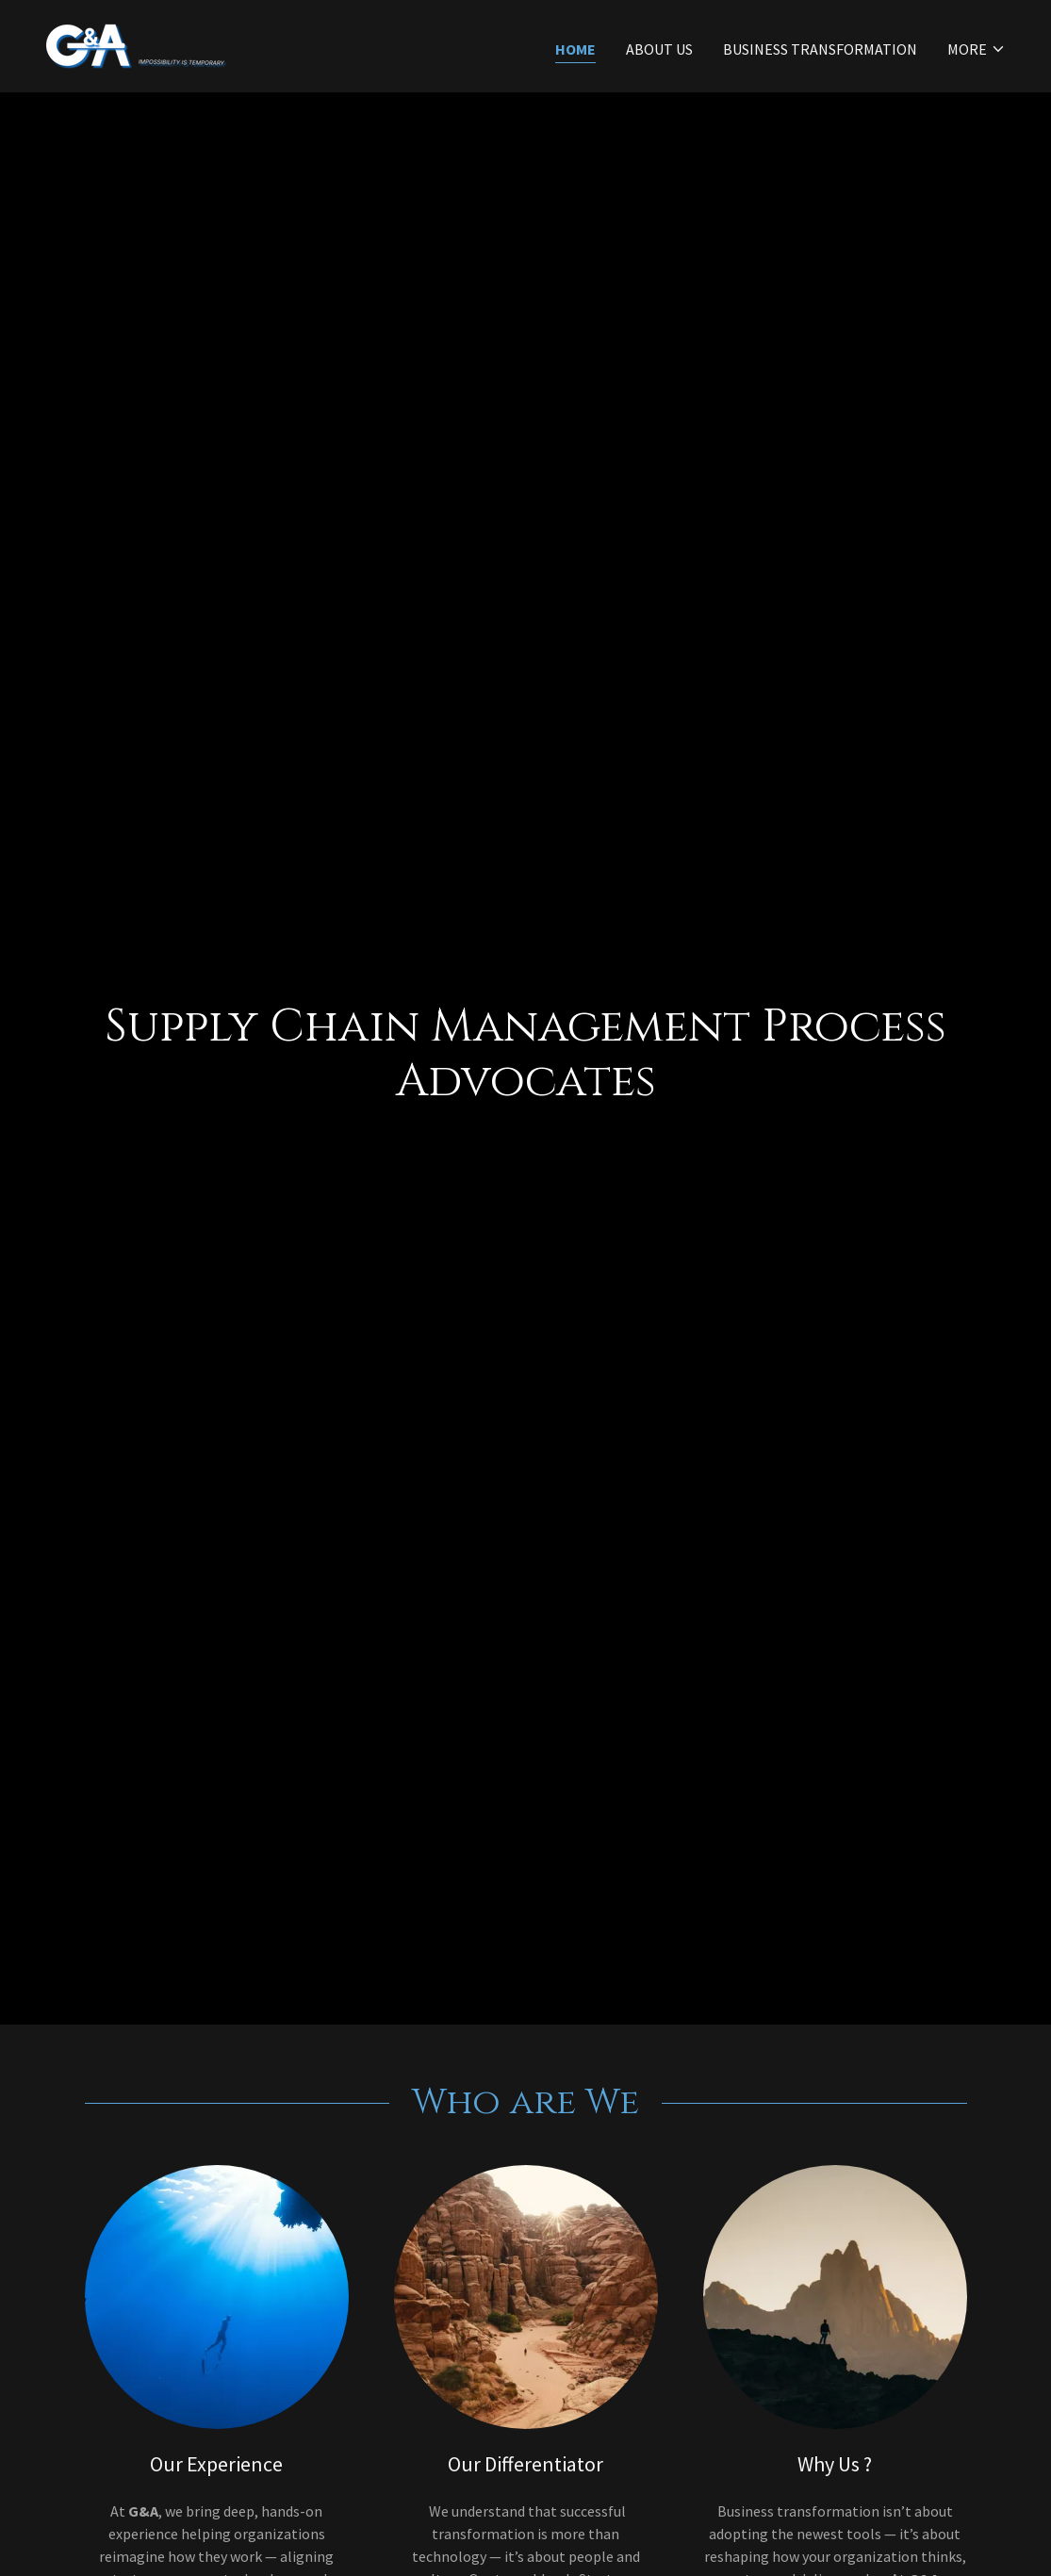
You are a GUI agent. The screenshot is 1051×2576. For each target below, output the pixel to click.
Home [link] (575, 49)
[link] (136, 44)
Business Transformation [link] (820, 49)
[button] (976, 49)
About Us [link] (659, 49)
